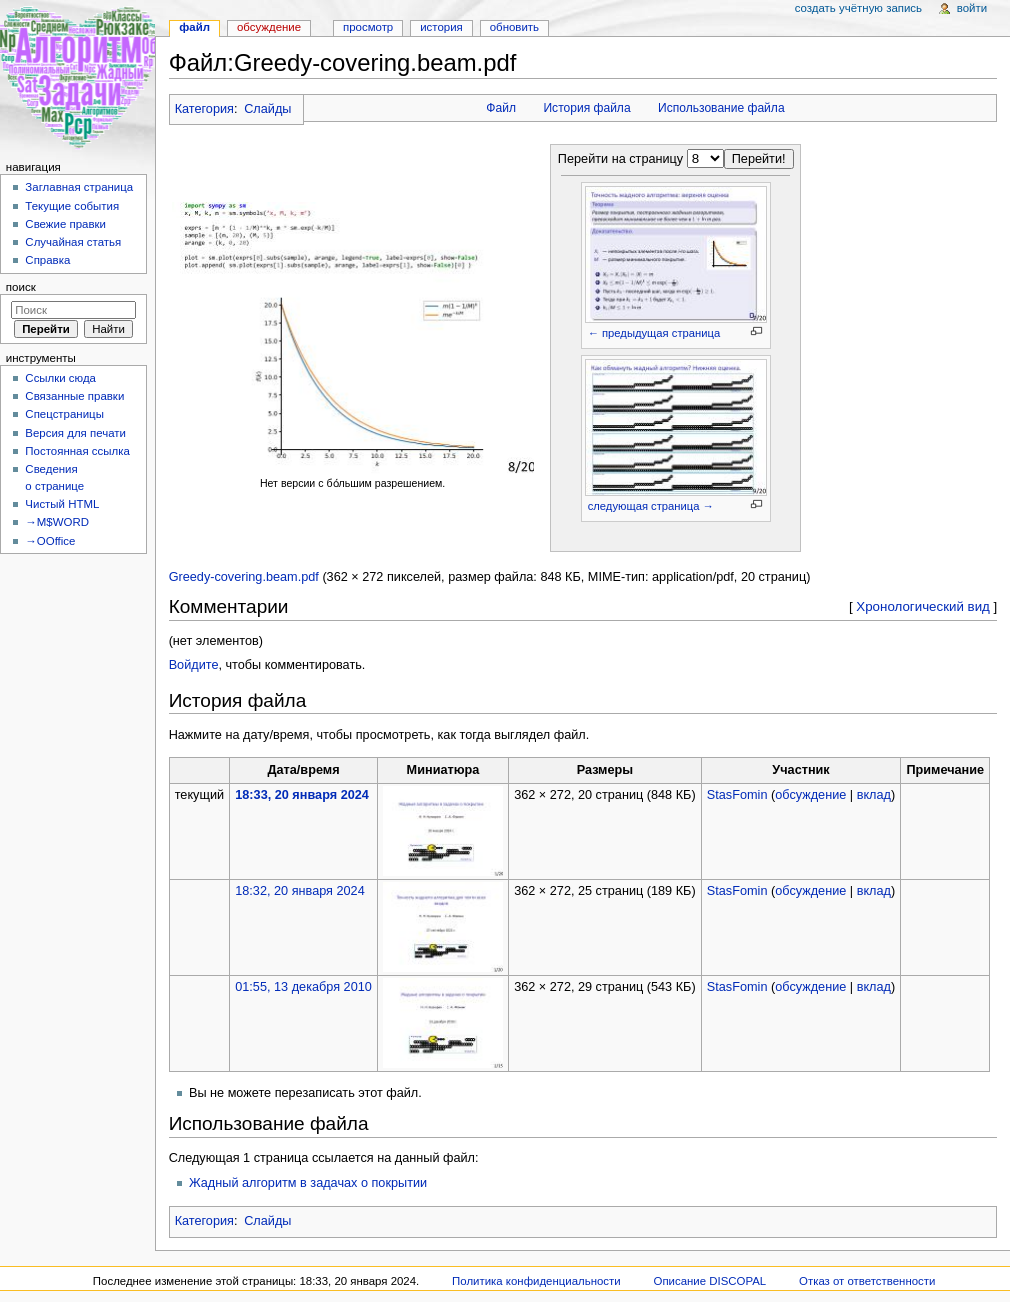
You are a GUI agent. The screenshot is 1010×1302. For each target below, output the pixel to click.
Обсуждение (269, 27)
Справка (47, 260)
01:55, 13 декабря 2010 (303, 987)
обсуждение (810, 795)
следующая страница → (651, 506)
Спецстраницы (64, 414)
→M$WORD (57, 522)
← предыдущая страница (654, 333)
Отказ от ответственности (867, 1281)
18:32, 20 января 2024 (300, 891)
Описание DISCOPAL (710, 1281)
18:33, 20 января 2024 (302, 795)
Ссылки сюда (60, 378)
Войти (972, 8)
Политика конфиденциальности (536, 1281)
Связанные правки (74, 396)
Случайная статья (73, 242)
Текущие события (72, 206)
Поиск (21, 287)
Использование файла (721, 108)
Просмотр (368, 27)
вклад (874, 795)
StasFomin (737, 795)
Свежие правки (65, 224)
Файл (501, 108)
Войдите (194, 665)
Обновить (514, 27)
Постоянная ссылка (77, 451)
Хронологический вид (923, 606)
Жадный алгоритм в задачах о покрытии (308, 1183)
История (441, 27)
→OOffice (50, 541)
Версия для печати (75, 433)
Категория (204, 109)
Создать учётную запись (858, 8)
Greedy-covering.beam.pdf (244, 577)
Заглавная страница (79, 187)
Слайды (267, 109)
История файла (586, 108)
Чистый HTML (62, 504)
